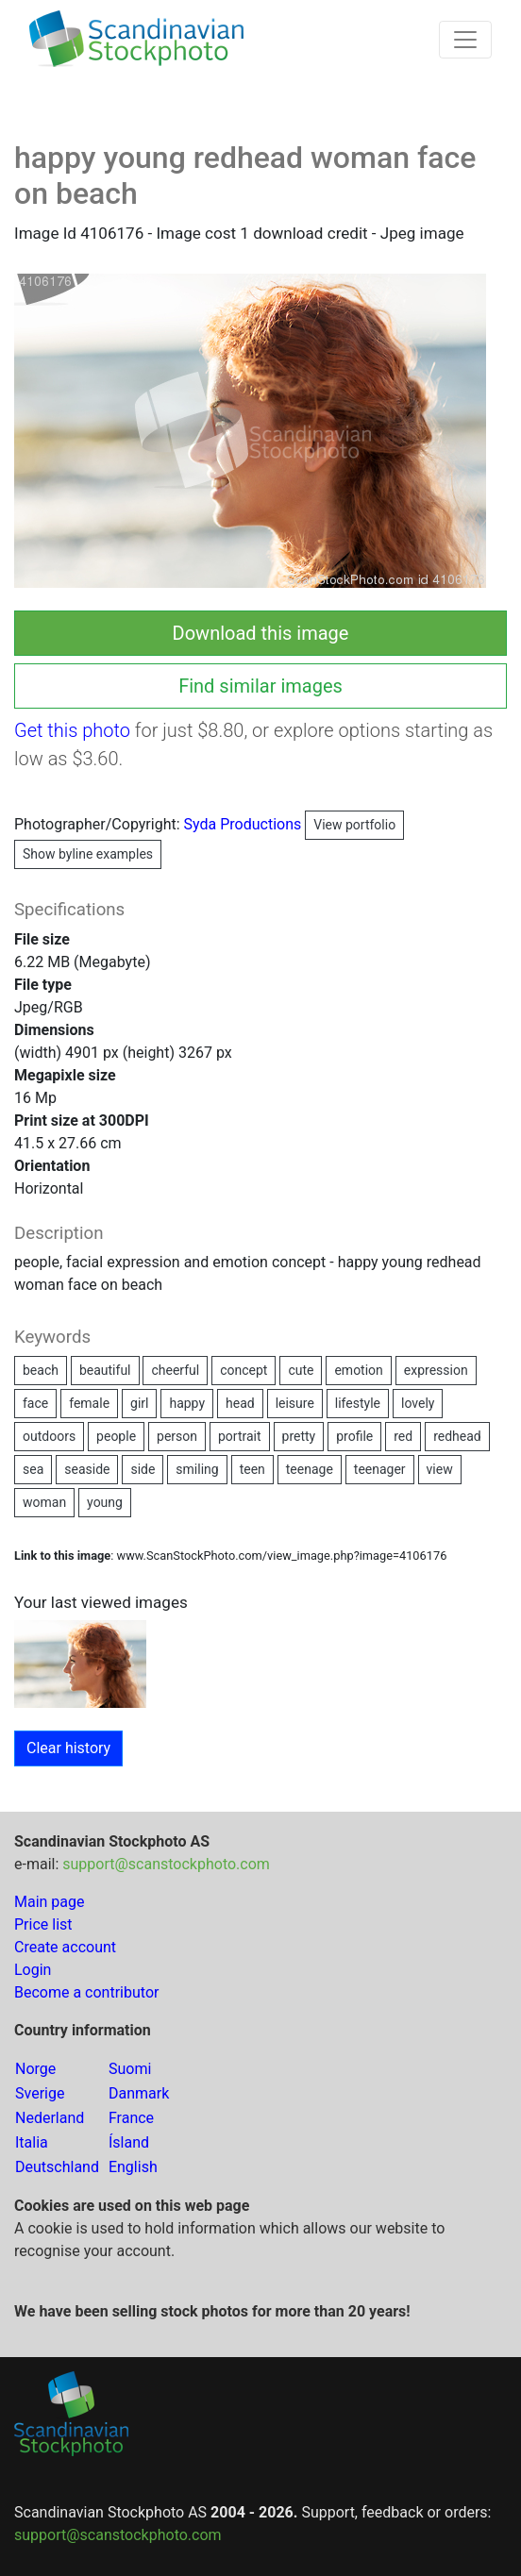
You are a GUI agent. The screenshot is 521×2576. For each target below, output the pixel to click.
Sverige (39, 2093)
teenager (380, 1469)
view (440, 1469)
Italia (31, 2142)
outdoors (49, 1436)
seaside (86, 1469)
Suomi (130, 2069)
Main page (49, 1902)
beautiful (105, 1370)
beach (41, 1370)
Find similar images (260, 686)
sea (33, 1469)
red (403, 1436)
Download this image (261, 633)
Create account (65, 1947)
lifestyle (357, 1403)
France (131, 2118)
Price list (43, 1924)
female (89, 1403)
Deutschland (57, 2167)
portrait (239, 1436)
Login (32, 1970)
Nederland (49, 2118)
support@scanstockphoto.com (166, 1864)
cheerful (175, 1370)
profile (354, 1436)
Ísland (129, 2142)
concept (243, 1370)
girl (139, 1403)
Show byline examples (88, 853)
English (133, 2167)
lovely (417, 1403)
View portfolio (354, 824)
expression (436, 1370)
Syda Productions (294, 824)
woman (44, 1502)
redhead (457, 1436)
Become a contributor (86, 1992)
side (142, 1469)
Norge (35, 2069)
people (116, 1436)
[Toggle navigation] (465, 40)
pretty (299, 1436)
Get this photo (72, 730)
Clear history (68, 1748)
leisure (295, 1403)
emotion (358, 1370)
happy (187, 1403)
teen (252, 1469)
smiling (197, 1469)
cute (300, 1370)
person (177, 1436)
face (35, 1403)
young (105, 1502)
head (240, 1403)
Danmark (139, 2093)
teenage (309, 1469)
